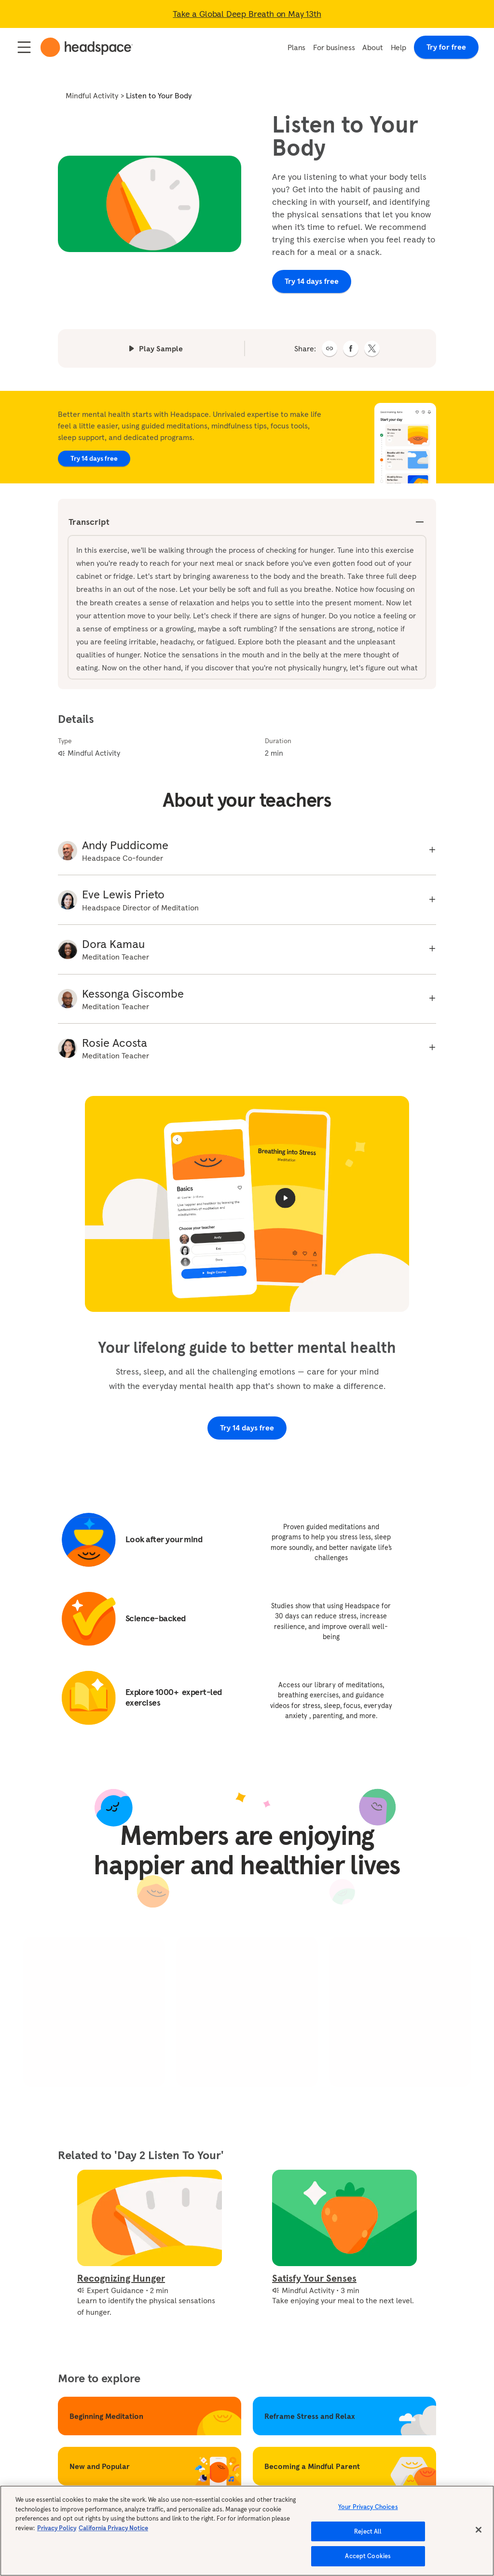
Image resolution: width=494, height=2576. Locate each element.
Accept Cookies (368, 2560)
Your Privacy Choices (368, 2511)
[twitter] (372, 348)
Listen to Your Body (159, 95)
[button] (329, 348)
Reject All (368, 2535)
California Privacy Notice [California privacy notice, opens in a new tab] (113, 2532)
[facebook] (350, 348)
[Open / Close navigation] (24, 47)
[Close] (478, 2533)
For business (334, 47)
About (372, 47)
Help (398, 47)
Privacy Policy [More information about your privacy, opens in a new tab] (56, 2532)
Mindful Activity (92, 95)
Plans (296, 47)
